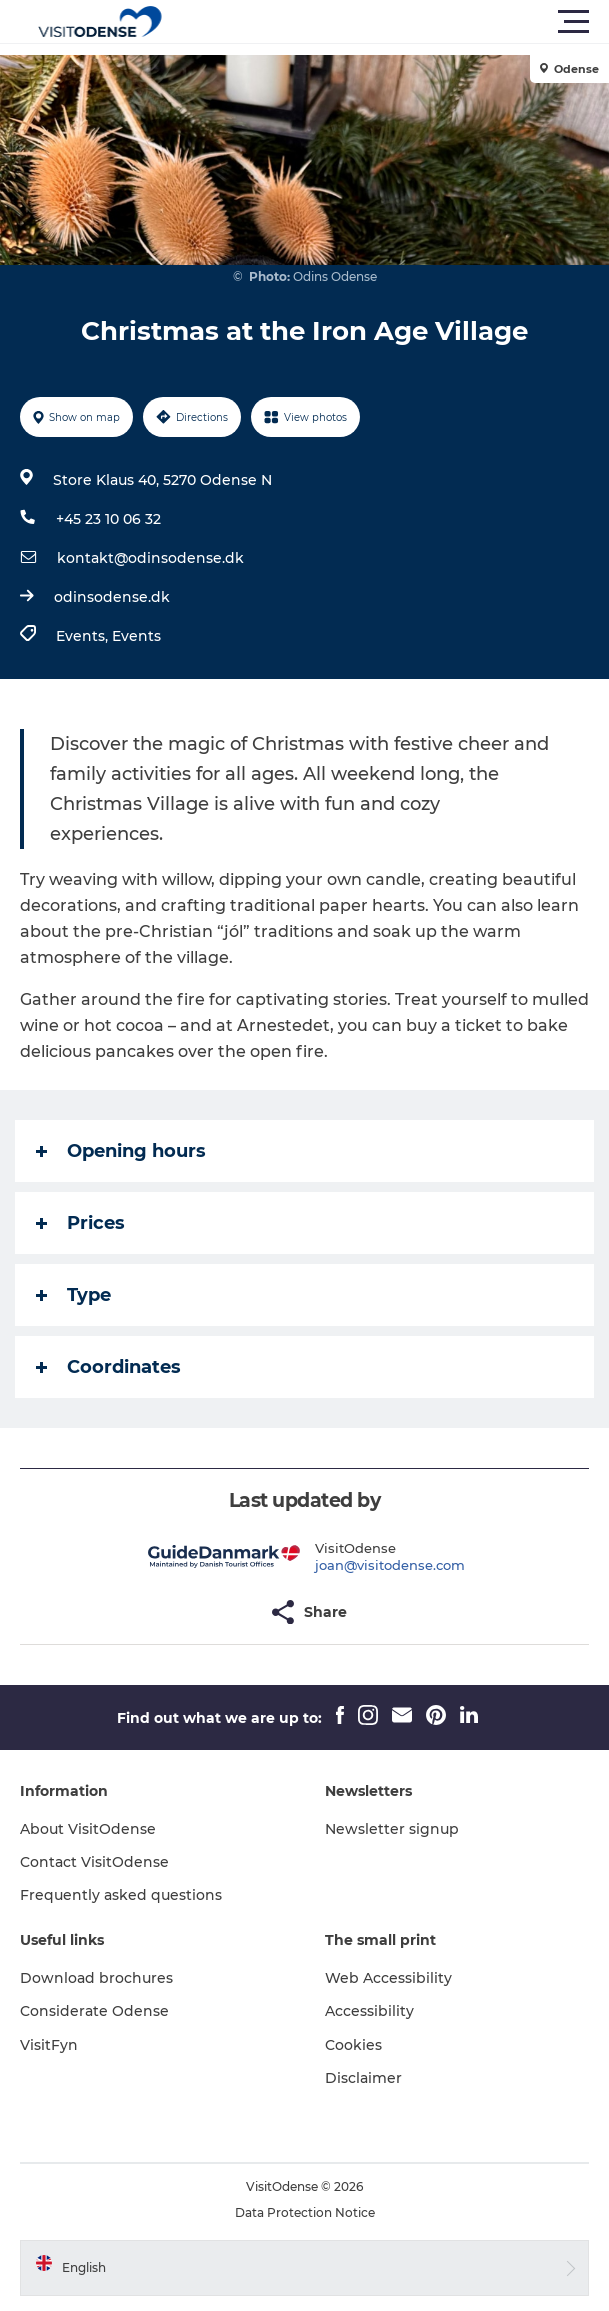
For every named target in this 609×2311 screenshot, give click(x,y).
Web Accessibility (388, 1978)
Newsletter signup (392, 1829)
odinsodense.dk (112, 597)
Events (136, 636)
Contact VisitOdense (94, 1862)
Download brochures (96, 1978)
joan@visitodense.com (390, 1565)
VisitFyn (49, 2045)
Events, (84, 636)
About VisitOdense (88, 1829)
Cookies (353, 2045)
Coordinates (108, 1367)
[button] (394, 22)
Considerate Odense (94, 2011)
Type (73, 1295)
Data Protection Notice (305, 2212)
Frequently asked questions (121, 1895)
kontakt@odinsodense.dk (150, 558)
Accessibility (369, 2011)
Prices (80, 1223)
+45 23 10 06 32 (108, 519)
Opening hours (121, 1151)
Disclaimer (363, 2078)
